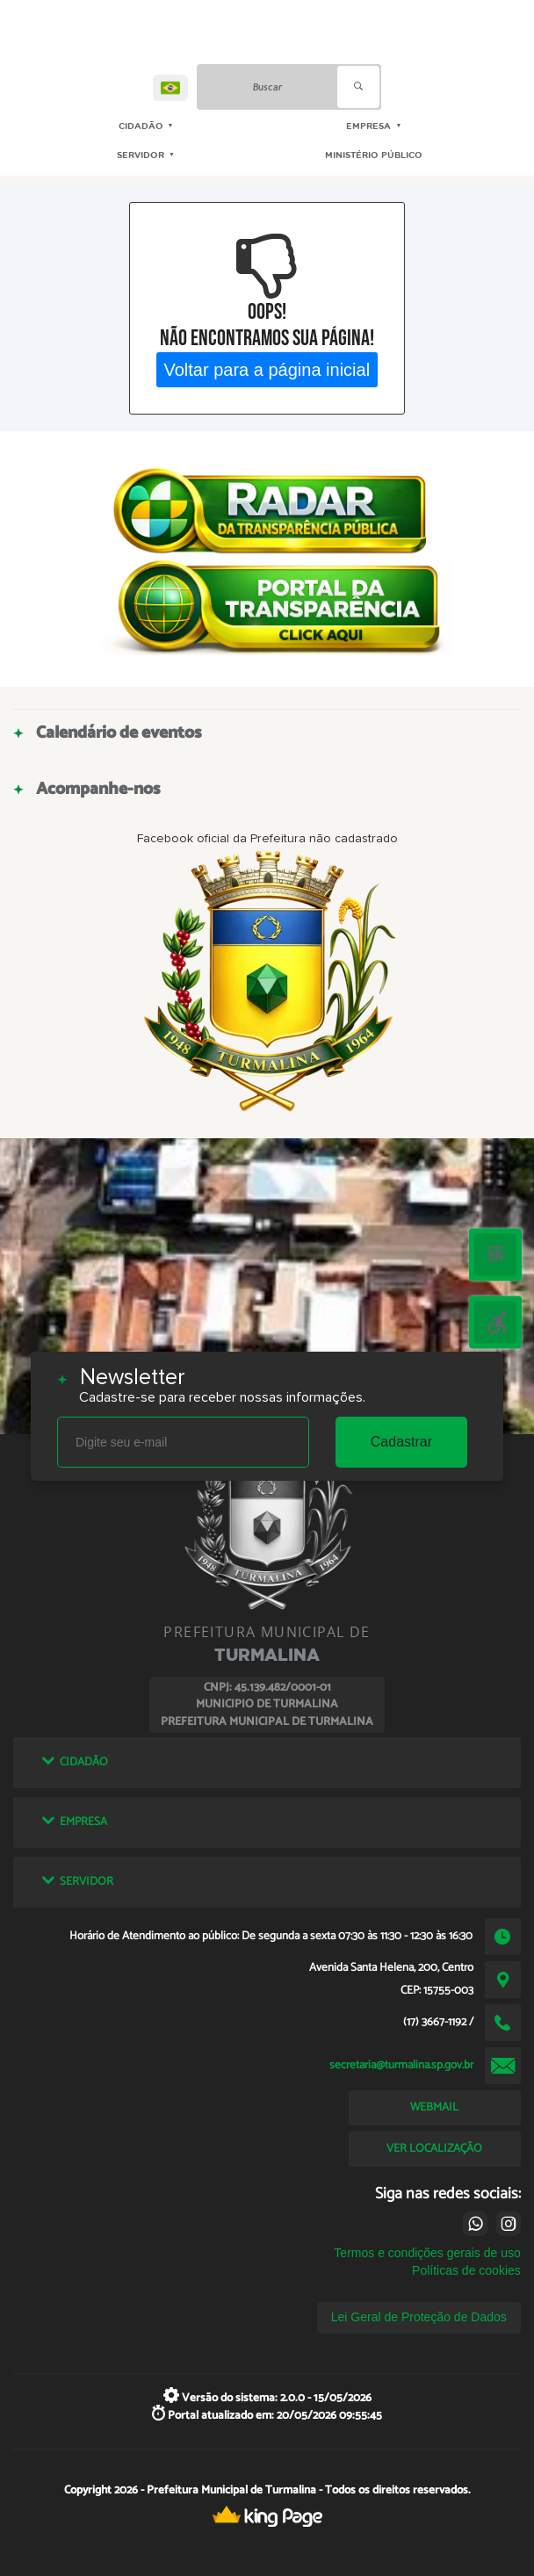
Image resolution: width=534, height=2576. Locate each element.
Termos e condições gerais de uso (427, 2253)
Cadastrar (401, 1441)
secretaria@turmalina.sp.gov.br (401, 2065)
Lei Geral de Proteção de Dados (419, 2317)
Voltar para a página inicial (267, 369)
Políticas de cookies (466, 2270)
